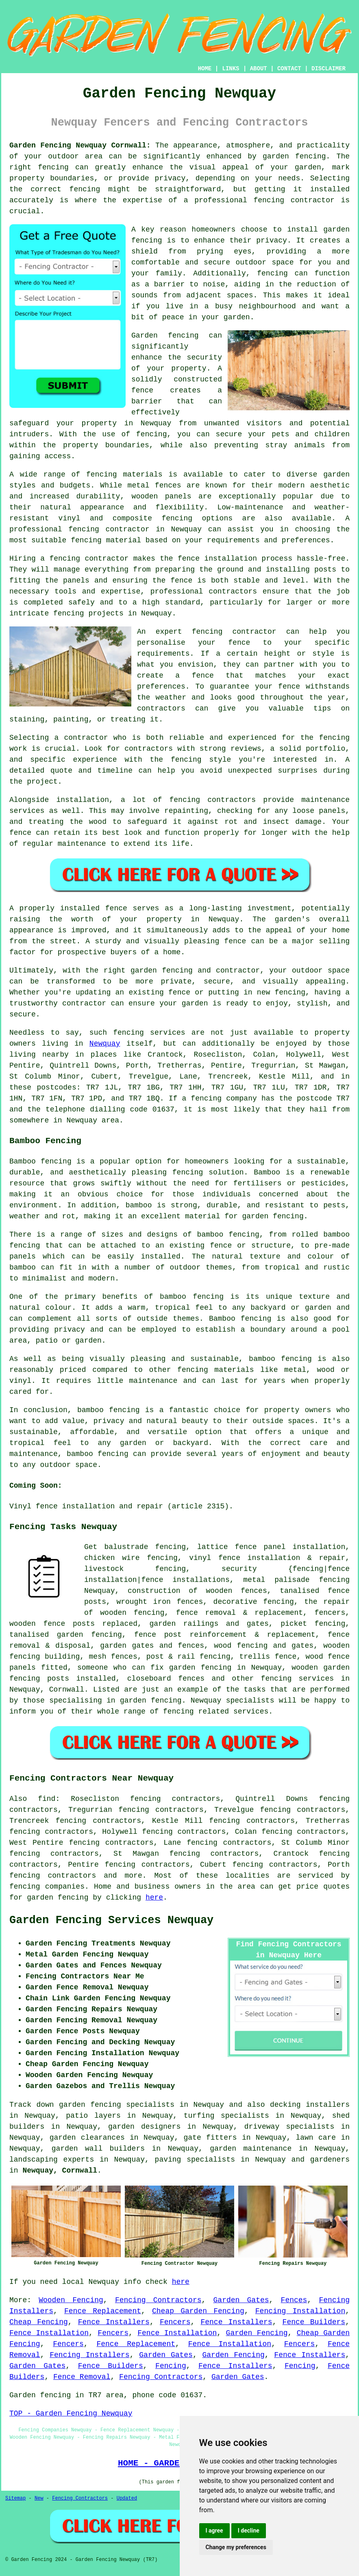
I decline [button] (248, 2530)
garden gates (127, 1646)
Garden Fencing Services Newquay (111, 1920)
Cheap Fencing (38, 2322)
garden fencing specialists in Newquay (141, 2105)
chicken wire (112, 1558)
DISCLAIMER (328, 68)
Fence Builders (314, 2322)
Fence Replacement (102, 2311)
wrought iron (143, 1602)
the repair (327, 1602)
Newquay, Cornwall (59, 2171)
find (46, 1799)
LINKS (230, 68)
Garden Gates (241, 2300)
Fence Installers (114, 2322)
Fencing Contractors (158, 2300)
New (39, 2498)
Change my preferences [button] (236, 2547)
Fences (294, 2300)
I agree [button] (214, 2530)
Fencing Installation (300, 2311)
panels (22, 1668)
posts (58, 1679)
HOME (205, 68)
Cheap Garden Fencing (198, 2311)
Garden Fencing (257, 2333)
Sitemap (15, 2498)
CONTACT (289, 68)
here (154, 1898)
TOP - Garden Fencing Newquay (70, 2413)
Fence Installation (49, 2333)
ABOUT (258, 68)
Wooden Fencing (71, 2300)
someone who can (111, 1668)
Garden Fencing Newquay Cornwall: (80, 145)
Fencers (175, 2322)
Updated (127, 2498)
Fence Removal (81, 2377)
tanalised (299, 1591)
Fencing (170, 2366)
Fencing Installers (89, 2355)
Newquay (104, 1044)
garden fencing (57, 1898)
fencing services (297, 1679)
